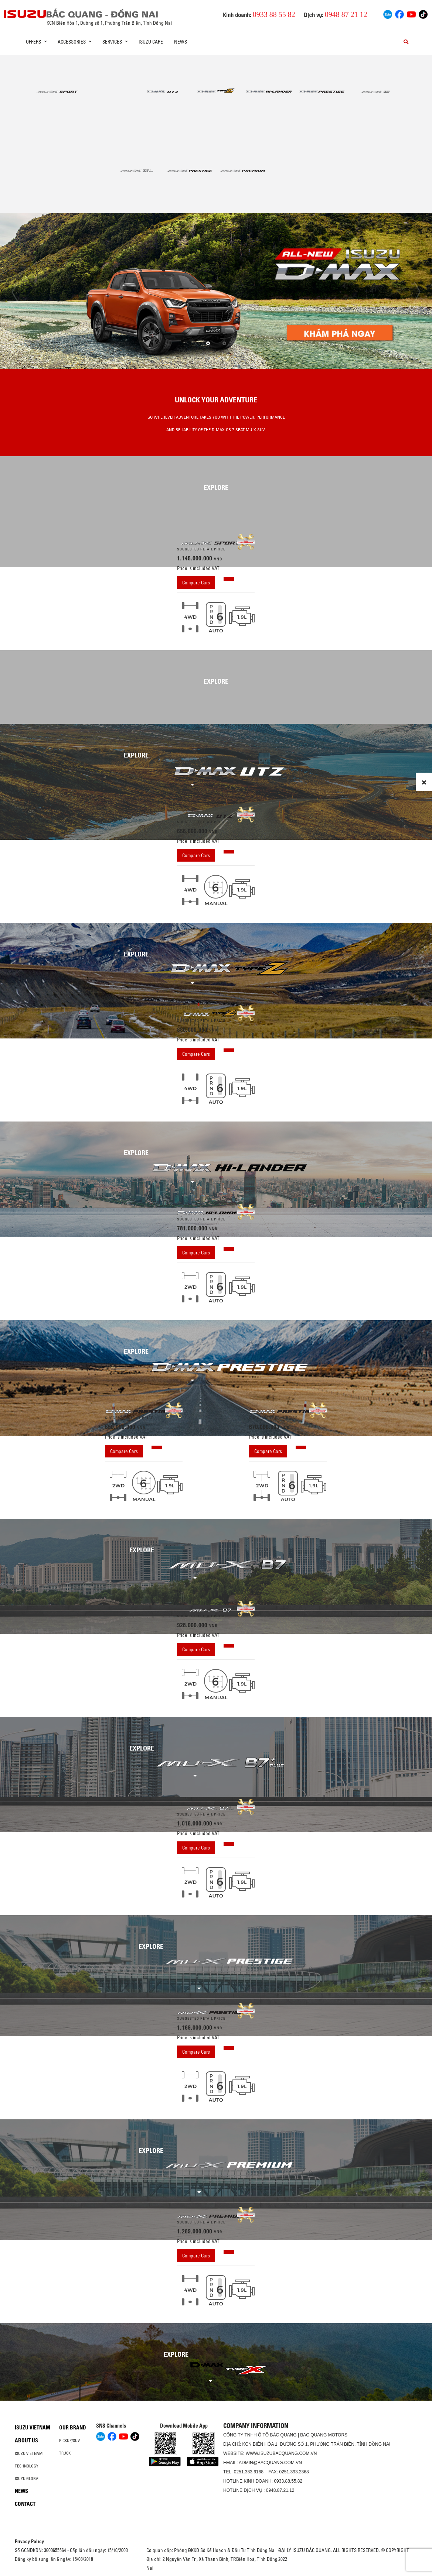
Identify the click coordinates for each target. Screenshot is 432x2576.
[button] (208, 343)
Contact (25, 2504)
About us (26, 2440)
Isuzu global (27, 2478)
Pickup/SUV (69, 2440)
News (180, 42)
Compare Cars (196, 582)
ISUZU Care (151, 42)
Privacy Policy (29, 2541)
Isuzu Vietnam (32, 2427)
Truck (65, 2453)
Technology (26, 2466)
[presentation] (15, 292)
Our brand (72, 2427)
